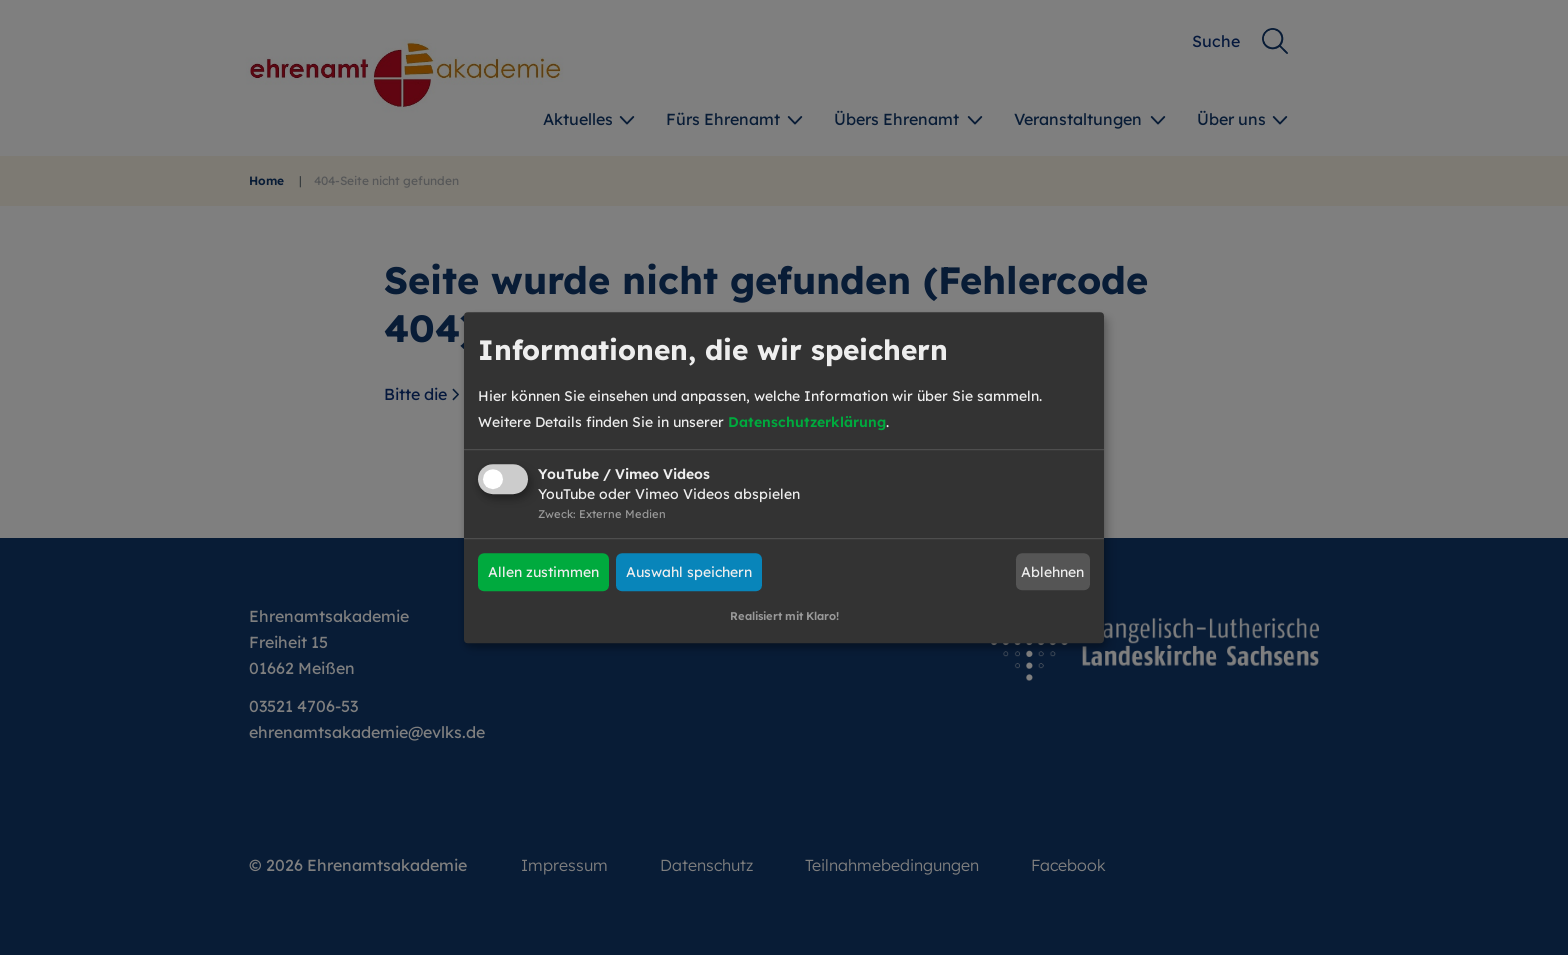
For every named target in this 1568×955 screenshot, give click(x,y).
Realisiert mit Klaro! (784, 616)
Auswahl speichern (689, 572)
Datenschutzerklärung (807, 422)
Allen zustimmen (543, 572)
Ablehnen (1052, 572)
